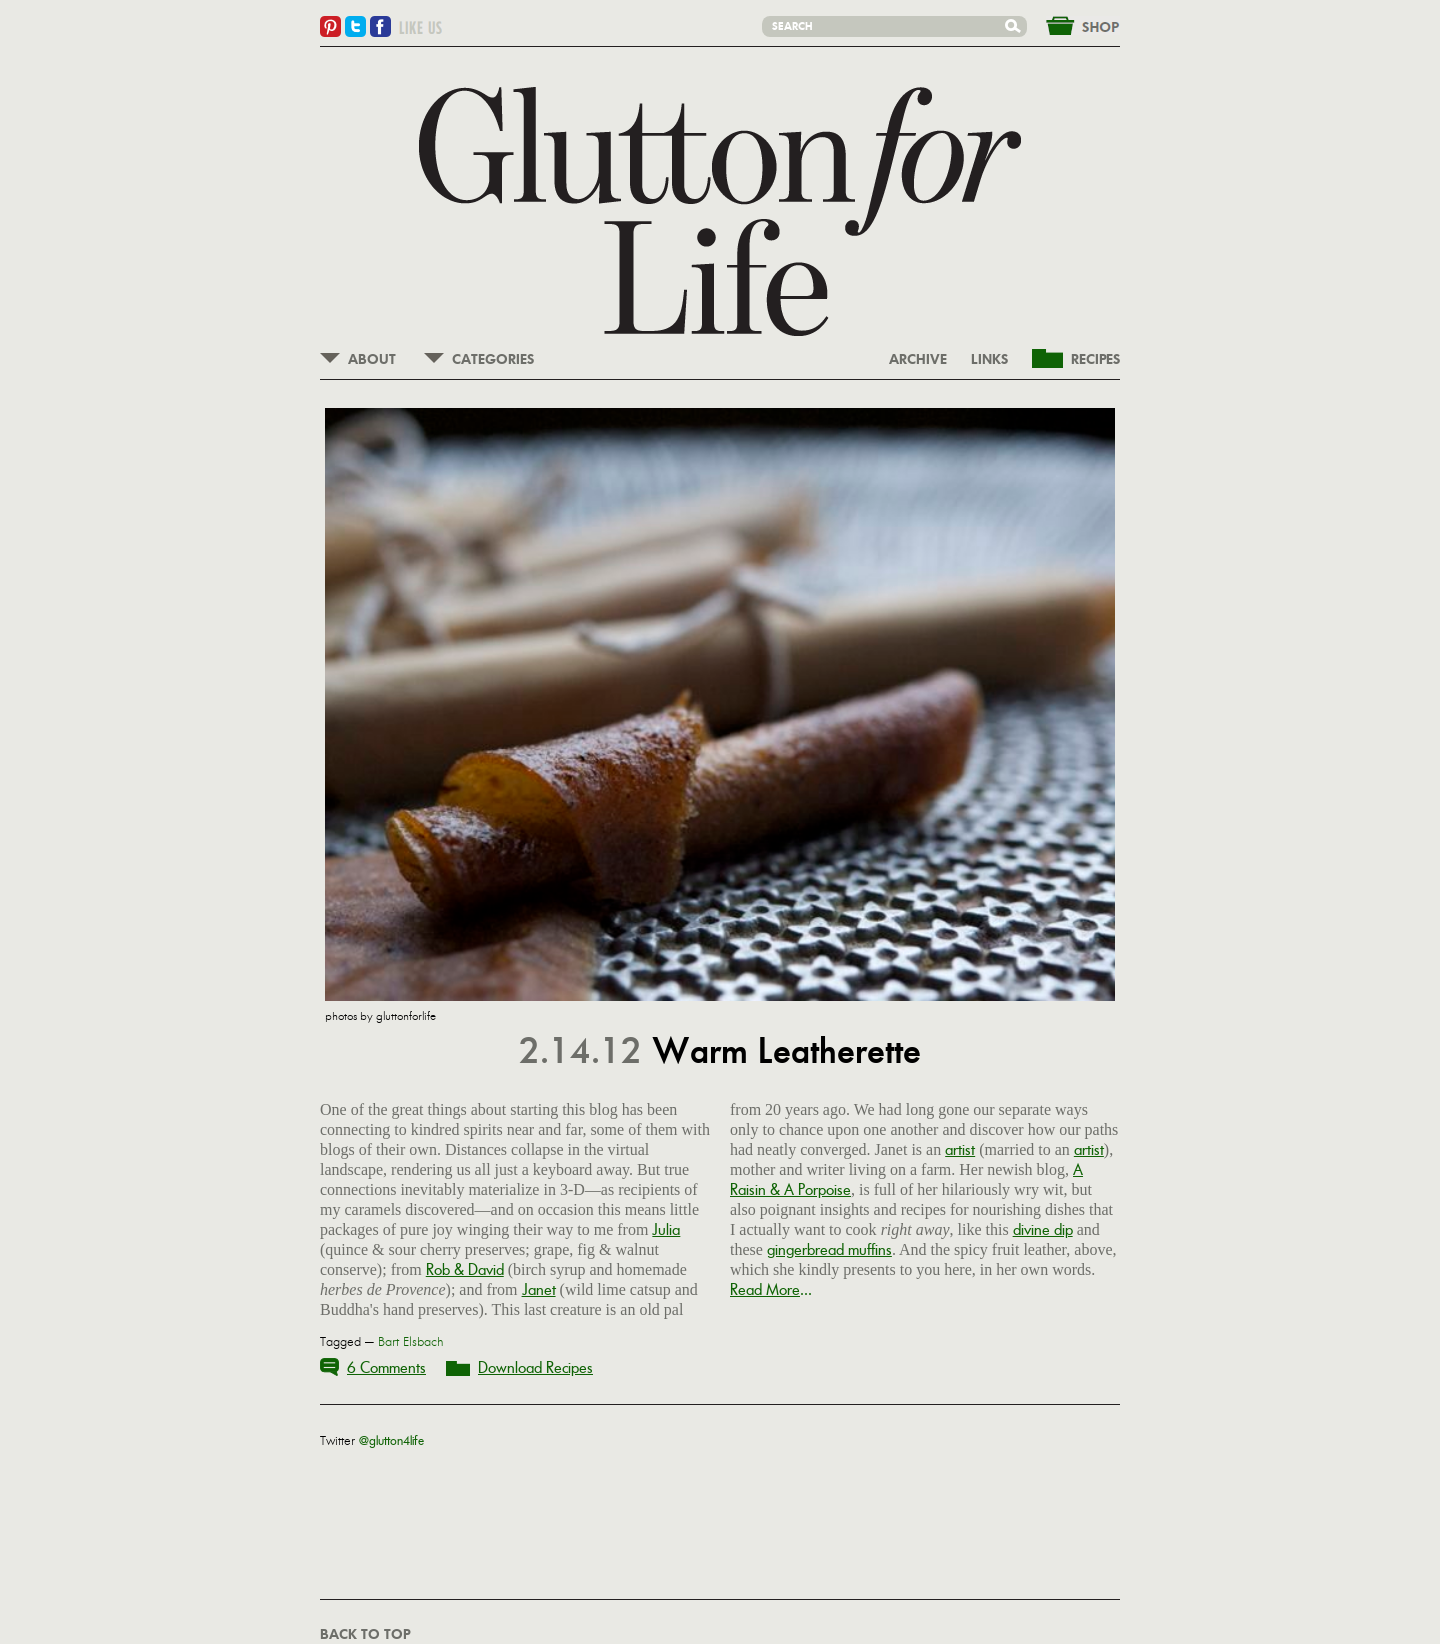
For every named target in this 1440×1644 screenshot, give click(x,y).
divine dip (1043, 1229)
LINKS (989, 360)
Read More (765, 1289)
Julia (666, 1229)
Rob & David (465, 1269)
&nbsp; (1071, 24)
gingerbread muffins (829, 1249)
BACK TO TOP (365, 1635)
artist (960, 1149)
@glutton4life (391, 1441)
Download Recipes (535, 1367)
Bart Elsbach (411, 1342)
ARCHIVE (918, 360)
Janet (539, 1289)
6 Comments (386, 1367)
